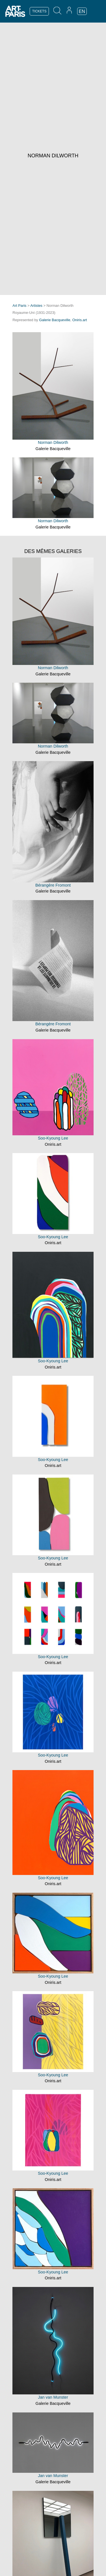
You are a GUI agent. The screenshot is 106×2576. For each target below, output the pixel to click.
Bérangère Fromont (53, 885)
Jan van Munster (53, 2397)
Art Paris (19, 305)
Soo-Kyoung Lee (53, 1138)
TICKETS (39, 11)
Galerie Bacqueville (54, 320)
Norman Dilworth (53, 442)
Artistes (36, 305)
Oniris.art (79, 320)
